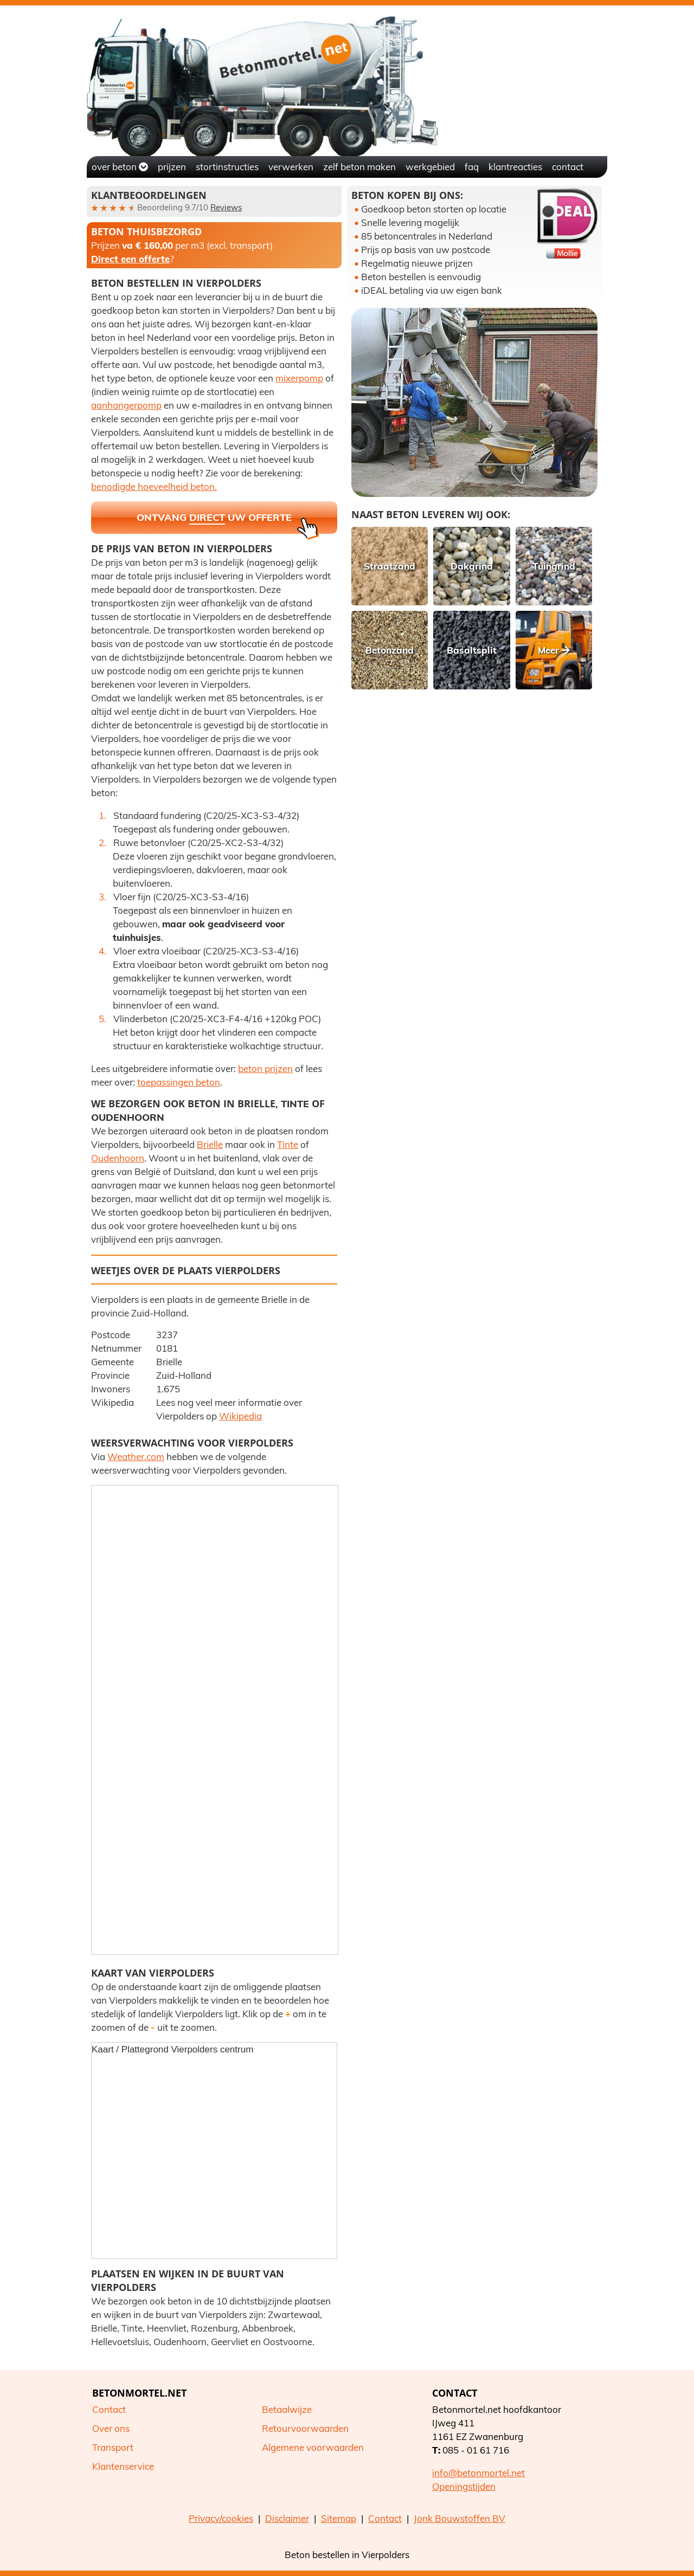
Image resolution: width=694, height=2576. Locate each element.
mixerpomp (299, 378)
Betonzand (389, 650)
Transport (112, 2447)
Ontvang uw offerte (228, 522)
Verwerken (290, 166)
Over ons (111, 2428)
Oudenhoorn (127, 1117)
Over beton (120, 166)
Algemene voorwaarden (313, 2447)
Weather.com (135, 1456)
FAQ (472, 166)
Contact (567, 166)
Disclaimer (287, 2518)
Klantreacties (515, 166)
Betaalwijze (287, 2409)
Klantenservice (123, 2466)
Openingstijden (464, 2486)
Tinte (295, 1103)
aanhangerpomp (126, 405)
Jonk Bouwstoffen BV (459, 2518)
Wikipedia (240, 1416)
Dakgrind (472, 566)
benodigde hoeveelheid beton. (154, 486)
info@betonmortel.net (478, 2472)
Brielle (210, 1144)
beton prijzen (265, 1068)
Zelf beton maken (359, 166)
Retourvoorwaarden (305, 2428)
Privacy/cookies (221, 2518)
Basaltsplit (472, 650)
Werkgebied (430, 166)
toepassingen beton (178, 1082)
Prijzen (172, 166)
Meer (554, 650)
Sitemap (338, 2518)
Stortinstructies (227, 166)
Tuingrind (553, 566)
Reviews (226, 207)
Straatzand (389, 566)
